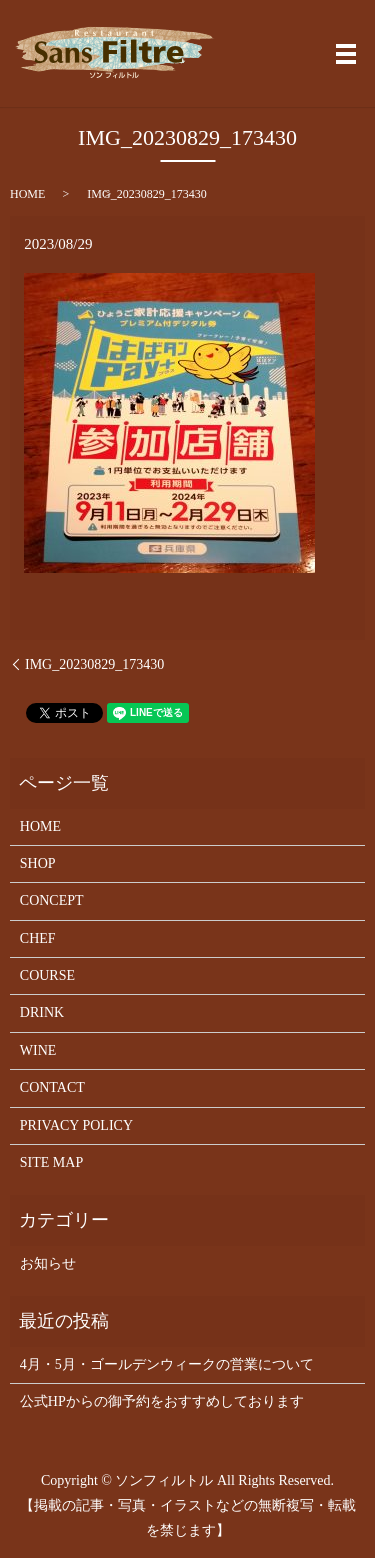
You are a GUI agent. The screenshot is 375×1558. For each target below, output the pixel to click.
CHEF (38, 938)
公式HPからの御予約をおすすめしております (162, 1401)
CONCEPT (52, 900)
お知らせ (48, 1263)
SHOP (38, 863)
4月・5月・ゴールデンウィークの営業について (167, 1364)
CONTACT (52, 1087)
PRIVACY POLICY (76, 1125)
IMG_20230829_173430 (94, 664)
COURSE (47, 975)
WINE (38, 1050)
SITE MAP (51, 1162)
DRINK (42, 1012)
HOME (27, 194)
